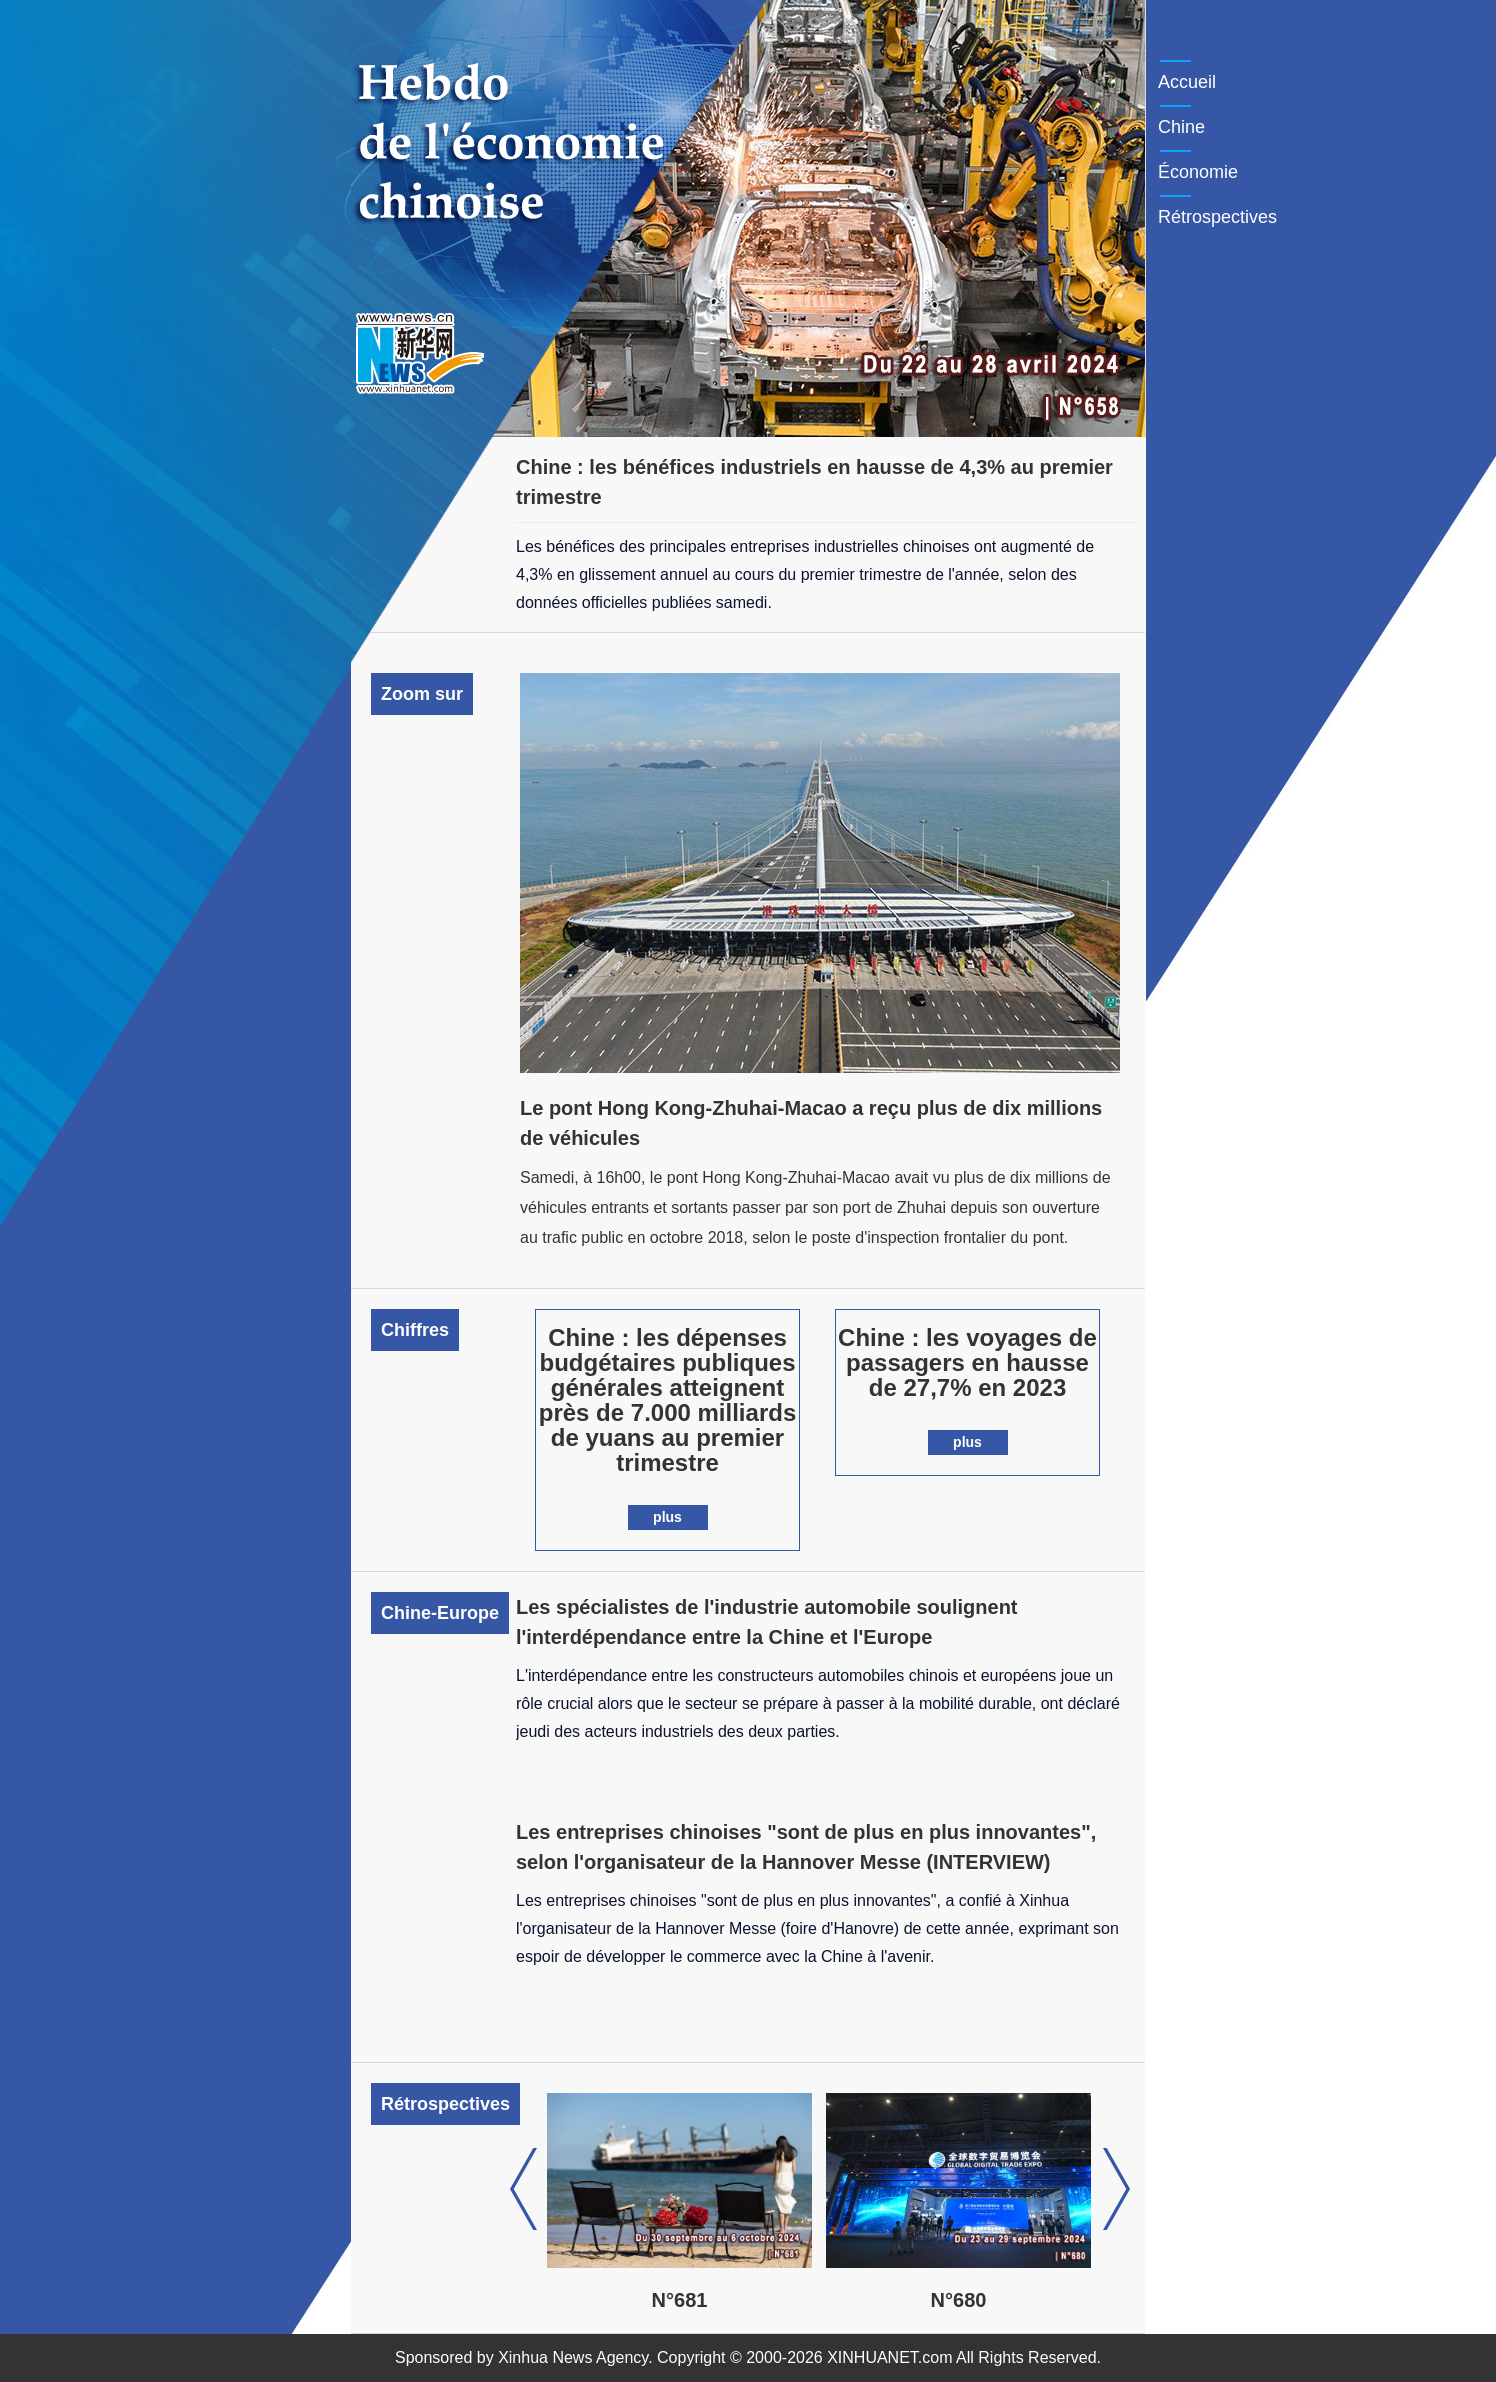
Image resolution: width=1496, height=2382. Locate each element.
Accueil (1187, 82)
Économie (1198, 172)
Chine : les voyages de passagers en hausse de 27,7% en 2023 (967, 1362)
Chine (1181, 127)
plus (667, 1517)
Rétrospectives (1217, 217)
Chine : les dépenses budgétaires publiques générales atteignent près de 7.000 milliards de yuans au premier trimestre (667, 1400)
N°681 (706, 2300)
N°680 (985, 2300)
